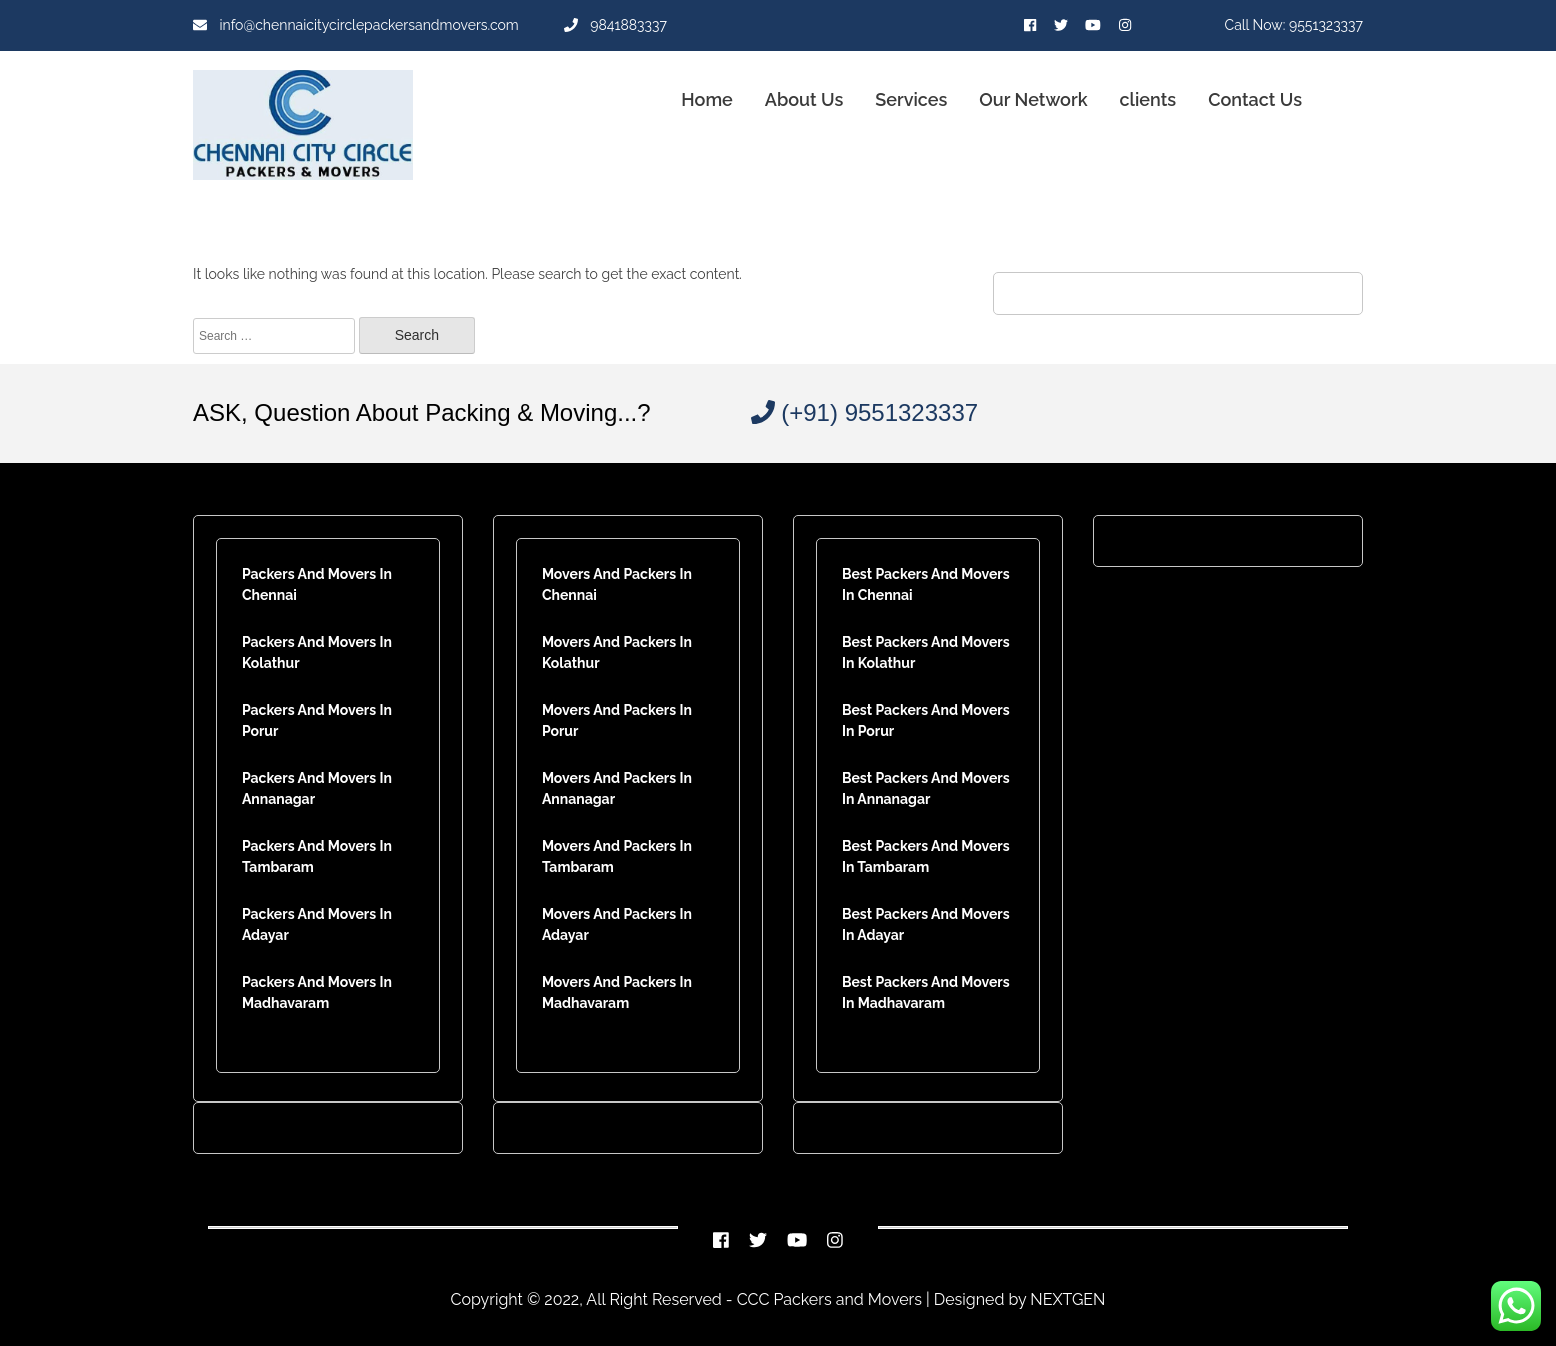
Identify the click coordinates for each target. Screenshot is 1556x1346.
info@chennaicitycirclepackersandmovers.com (356, 25)
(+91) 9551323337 (865, 412)
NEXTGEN (1065, 1299)
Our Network (1033, 99)
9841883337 (615, 25)
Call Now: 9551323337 (1294, 25)
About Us (804, 99)
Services (911, 99)
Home (706, 99)
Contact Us (1255, 99)
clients (1148, 99)
